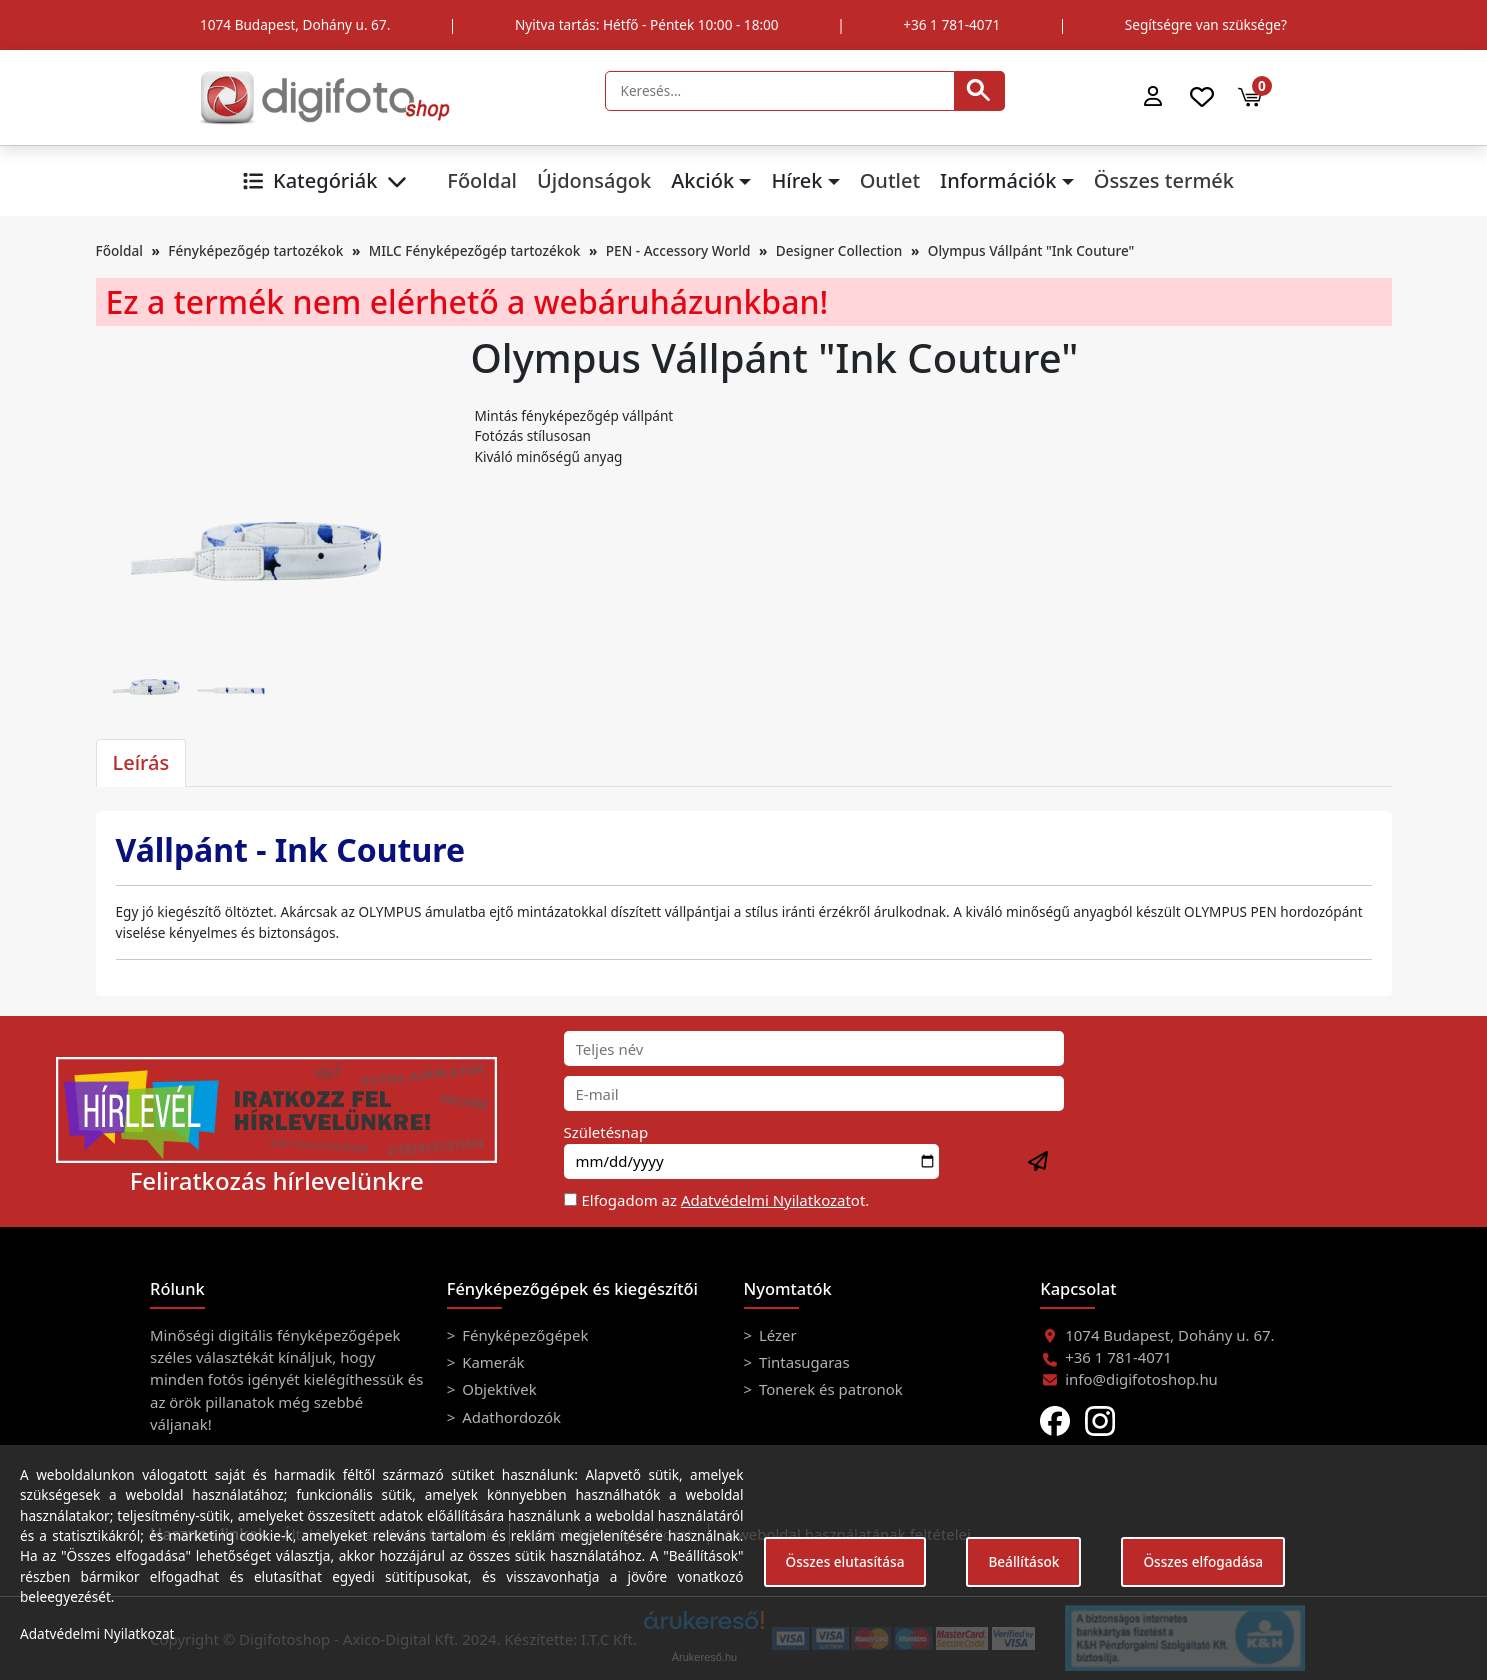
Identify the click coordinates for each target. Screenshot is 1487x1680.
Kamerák (491, 1362)
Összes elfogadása (1203, 1561)
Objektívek (497, 1389)
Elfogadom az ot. (726, 1200)
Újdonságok (594, 180)
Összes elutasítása (845, 1561)
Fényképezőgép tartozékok (255, 250)
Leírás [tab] (141, 762)
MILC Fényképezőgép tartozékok (475, 250)
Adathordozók (509, 1417)
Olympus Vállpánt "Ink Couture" (1031, 250)
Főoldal (482, 180)
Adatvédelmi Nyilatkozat (766, 1200)
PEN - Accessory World (678, 250)
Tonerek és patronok (829, 1389)
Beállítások (1023, 1561)
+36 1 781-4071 (951, 24)
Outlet (890, 180)
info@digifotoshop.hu (1141, 1379)
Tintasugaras (802, 1362)
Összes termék (1164, 180)
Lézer (776, 1335)
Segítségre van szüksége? (1206, 24)
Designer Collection (839, 250)
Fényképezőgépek (523, 1335)
